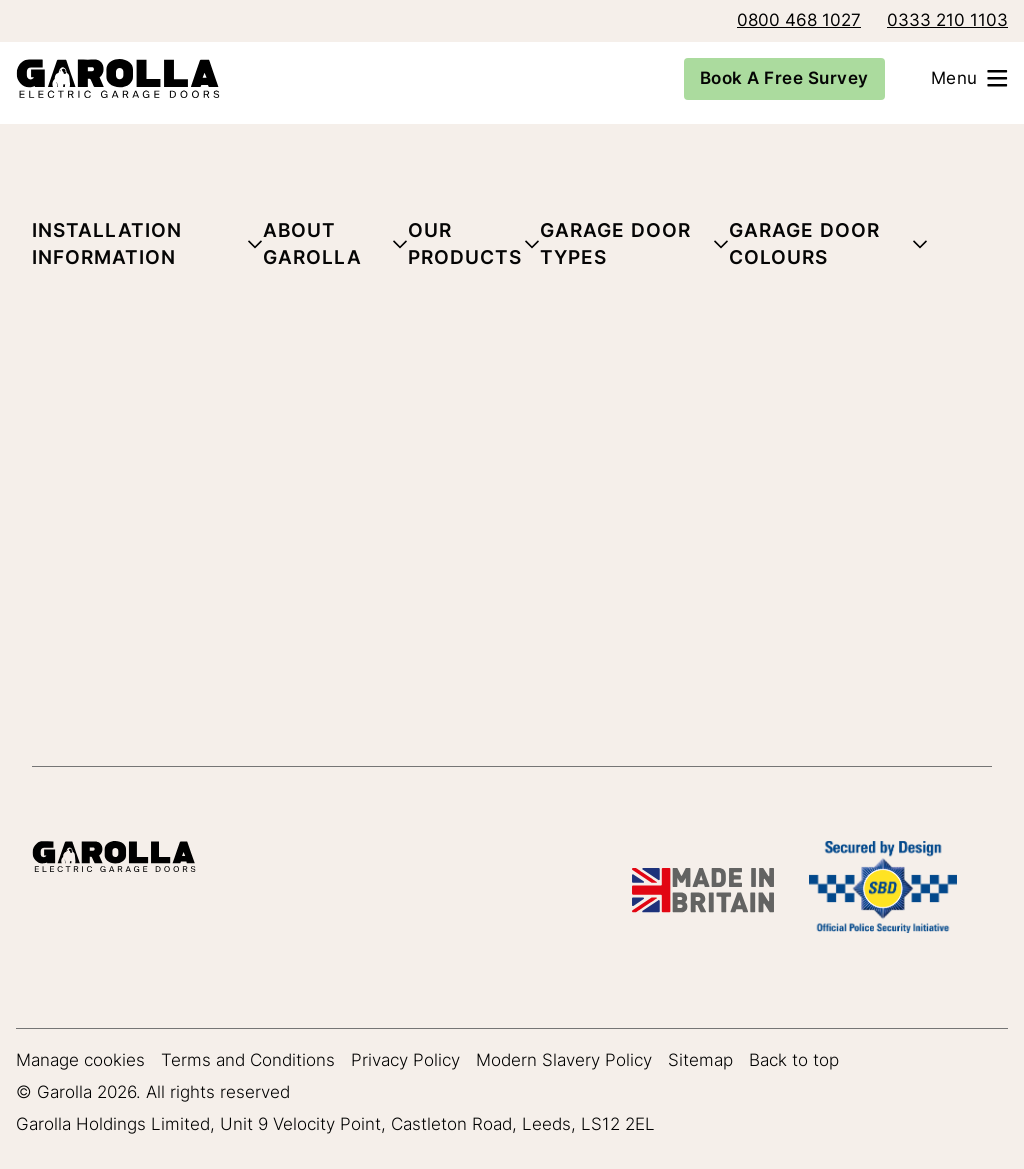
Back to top (794, 1060)
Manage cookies (80, 1060)
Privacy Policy (405, 1060)
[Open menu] (978, 78)
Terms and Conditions (248, 1060)
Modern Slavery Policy (564, 1060)
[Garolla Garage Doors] (110, 78)
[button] (147, 248)
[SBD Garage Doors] (883, 890)
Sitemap (700, 1060)
